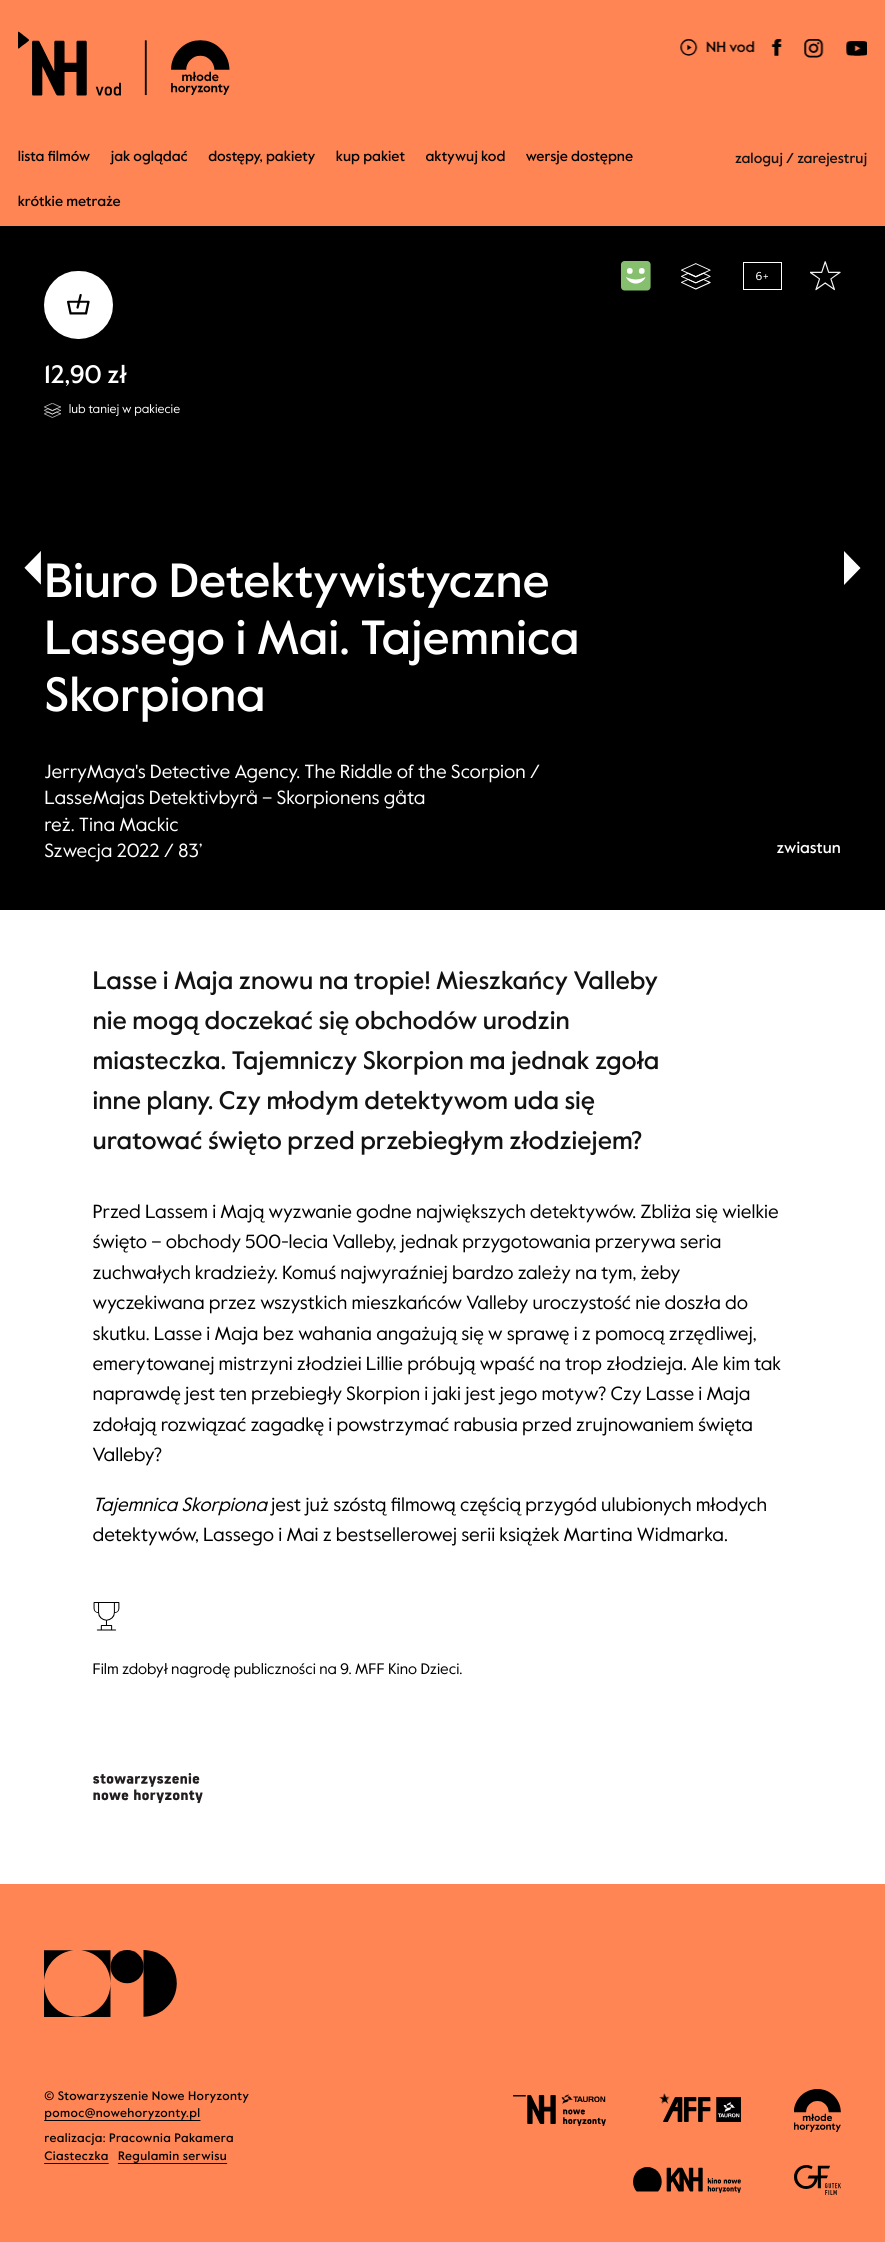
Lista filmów (54, 156)
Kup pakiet (370, 156)
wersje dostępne (579, 156)
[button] (852, 567)
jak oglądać (149, 156)
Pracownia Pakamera (171, 2139)
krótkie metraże (69, 201)
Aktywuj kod (466, 156)
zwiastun (808, 848)
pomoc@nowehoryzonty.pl (122, 2114)
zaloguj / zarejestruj (801, 158)
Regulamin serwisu (172, 2157)
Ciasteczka (76, 2157)
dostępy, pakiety (261, 156)
